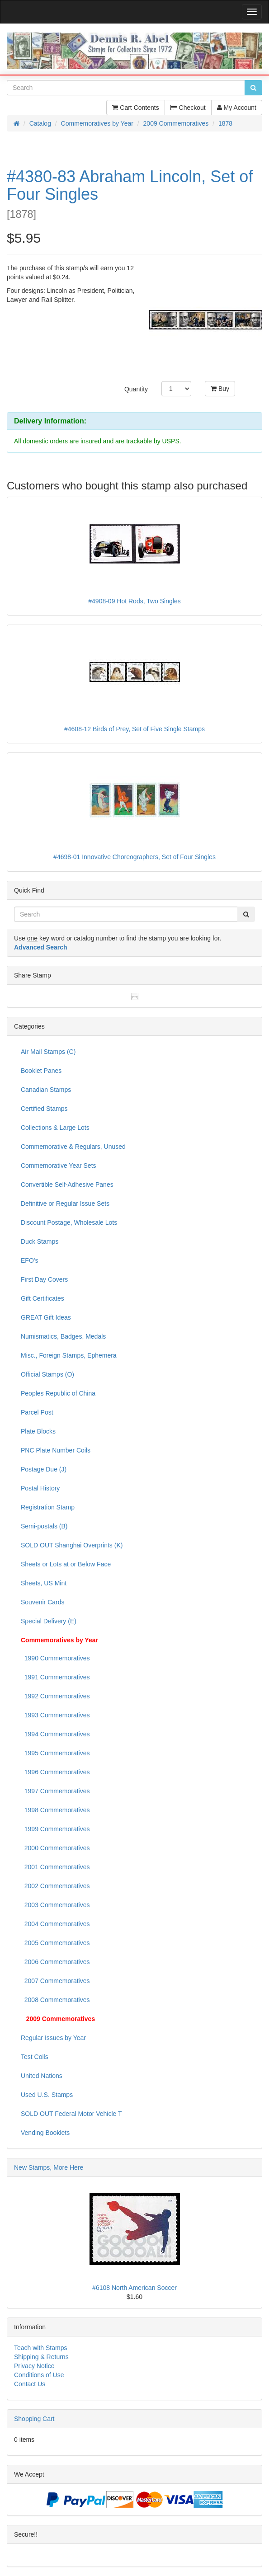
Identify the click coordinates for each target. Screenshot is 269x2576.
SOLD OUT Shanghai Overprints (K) (72, 1545)
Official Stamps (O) (47, 1374)
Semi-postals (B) (44, 1526)
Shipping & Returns (41, 2356)
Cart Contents (135, 107)
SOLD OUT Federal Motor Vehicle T (71, 2113)
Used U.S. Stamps (47, 2094)
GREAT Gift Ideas (46, 1317)
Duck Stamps (39, 1241)
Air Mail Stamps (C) (48, 1051)
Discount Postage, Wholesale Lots (69, 1222)
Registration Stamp (48, 1507)
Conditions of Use (39, 2375)
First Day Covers (44, 1279)
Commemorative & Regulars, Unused (73, 1146)
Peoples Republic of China (58, 1393)
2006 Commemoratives (55, 1961)
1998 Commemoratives (55, 1810)
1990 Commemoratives (55, 1658)
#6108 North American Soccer (134, 2287)
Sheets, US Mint (43, 1583)
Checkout (188, 107)
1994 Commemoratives (55, 1734)
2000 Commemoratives (55, 1848)
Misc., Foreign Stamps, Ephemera (69, 1355)
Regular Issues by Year (53, 2037)
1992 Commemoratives (55, 1696)
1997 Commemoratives (55, 1791)
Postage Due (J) (43, 1469)
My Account (236, 107)
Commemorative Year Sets (58, 1165)
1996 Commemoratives (55, 1772)
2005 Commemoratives (55, 1942)
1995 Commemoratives (55, 1753)
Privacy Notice (34, 2365)
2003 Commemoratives (55, 1904)
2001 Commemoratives (55, 1867)
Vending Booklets (45, 2132)
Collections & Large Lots (55, 1127)
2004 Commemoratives (55, 1923)
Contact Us (29, 2384)
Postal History (40, 1488)
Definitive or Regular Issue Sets (65, 1203)
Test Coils (34, 2056)
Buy (220, 388)
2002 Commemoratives (55, 1886)
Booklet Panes (41, 1070)
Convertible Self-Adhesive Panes (67, 1184)
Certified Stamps (44, 1108)
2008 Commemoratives (55, 1999)
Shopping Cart (34, 2418)
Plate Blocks (38, 1431)
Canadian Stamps (46, 1089)
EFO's (29, 1260)
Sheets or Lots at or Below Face (66, 1564)
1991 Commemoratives (55, 1677)
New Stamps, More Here (48, 2167)
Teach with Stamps (40, 2347)
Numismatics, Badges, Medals (63, 1336)
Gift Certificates (42, 1298)
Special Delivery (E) (48, 1621)
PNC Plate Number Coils (55, 1450)
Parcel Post (37, 1412)
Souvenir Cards (43, 1602)
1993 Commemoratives (55, 1715)
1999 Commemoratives (55, 1829)
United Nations (41, 2075)
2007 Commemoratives (55, 1980)
